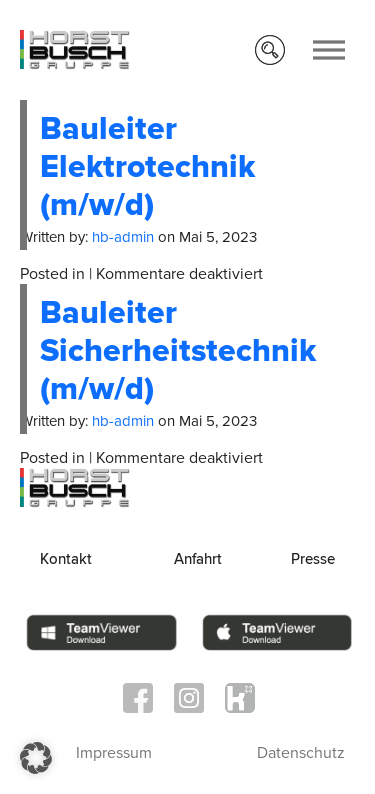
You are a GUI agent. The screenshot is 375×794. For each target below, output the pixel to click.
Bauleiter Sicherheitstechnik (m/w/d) (178, 351)
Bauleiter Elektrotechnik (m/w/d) (147, 167)
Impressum (114, 753)
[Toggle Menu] (329, 49)
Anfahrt (198, 559)
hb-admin (123, 237)
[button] (36, 758)
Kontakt (66, 559)
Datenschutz (301, 753)
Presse (313, 559)
